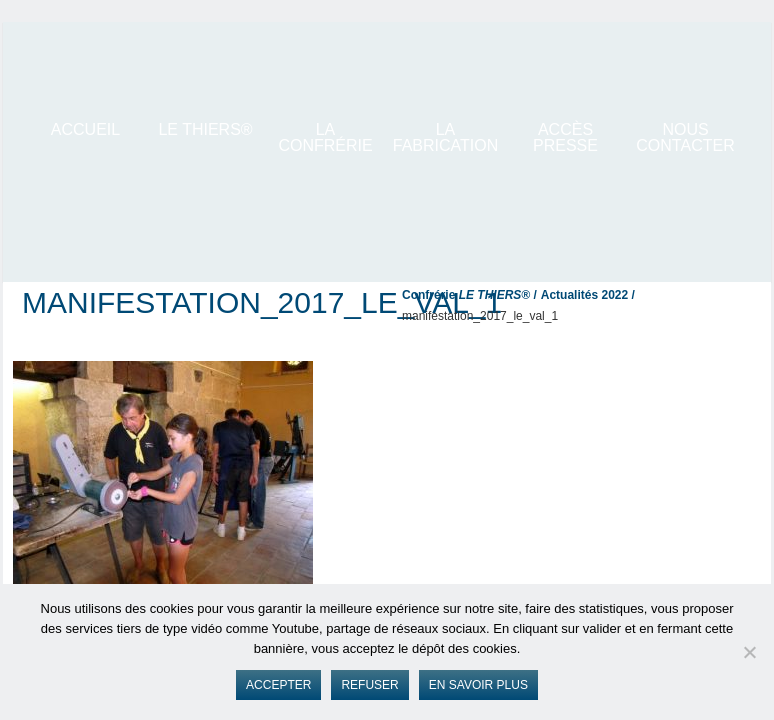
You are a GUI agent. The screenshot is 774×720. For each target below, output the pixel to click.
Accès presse (565, 137)
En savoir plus (478, 685)
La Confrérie (325, 137)
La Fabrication (446, 137)
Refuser (369, 685)
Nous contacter (685, 137)
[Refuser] (749, 652)
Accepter (278, 685)
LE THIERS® (205, 129)
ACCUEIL (85, 129)
